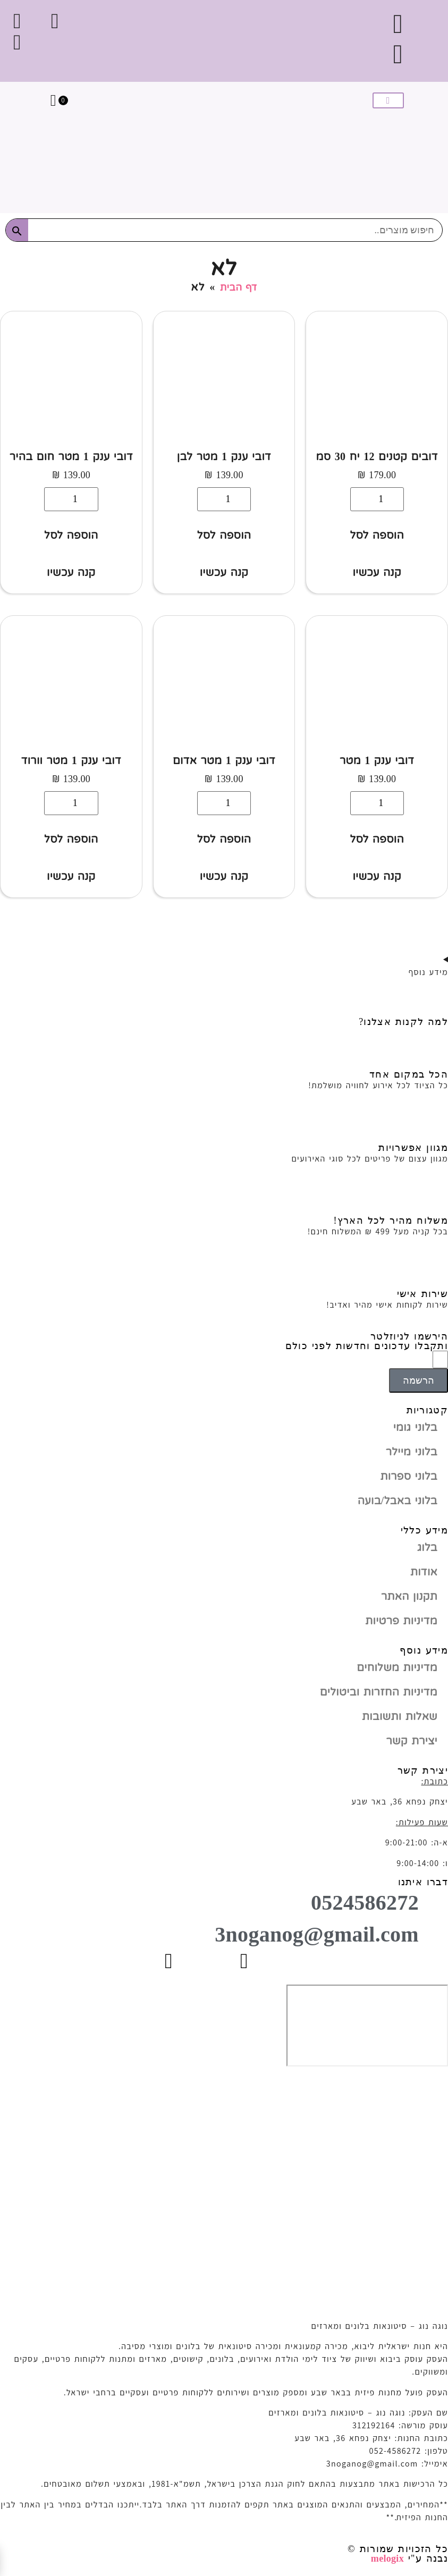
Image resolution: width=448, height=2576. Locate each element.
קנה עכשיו (376, 572)
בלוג (427, 1547)
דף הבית (238, 287)
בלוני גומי (415, 1427)
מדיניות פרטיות (401, 1620)
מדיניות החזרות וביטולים (378, 1692)
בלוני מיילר (411, 1452)
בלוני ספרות (408, 1476)
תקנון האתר (409, 1596)
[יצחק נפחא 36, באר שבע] (367, 2025)
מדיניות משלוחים (397, 1667)
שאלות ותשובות (399, 1716)
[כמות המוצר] (377, 499)
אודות (423, 1572)
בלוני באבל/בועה (397, 1500)
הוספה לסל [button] (377, 535)
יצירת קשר (411, 1741)
